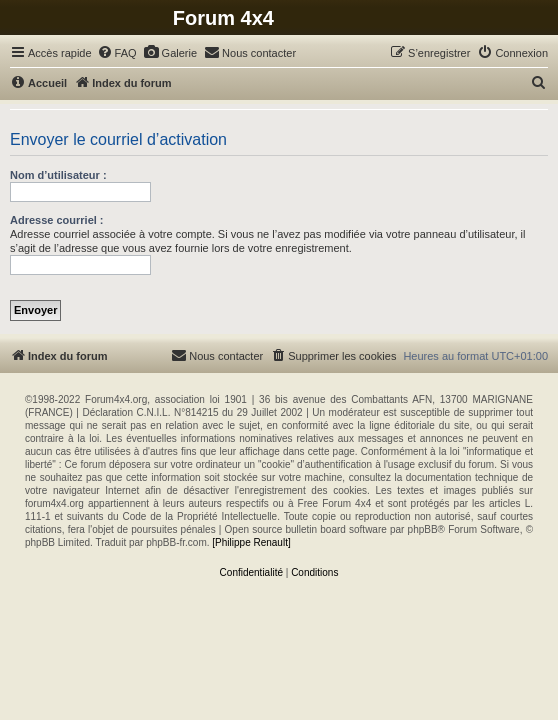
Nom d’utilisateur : (58, 175)
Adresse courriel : (57, 220)
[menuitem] (117, 53)
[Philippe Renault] (251, 542)
